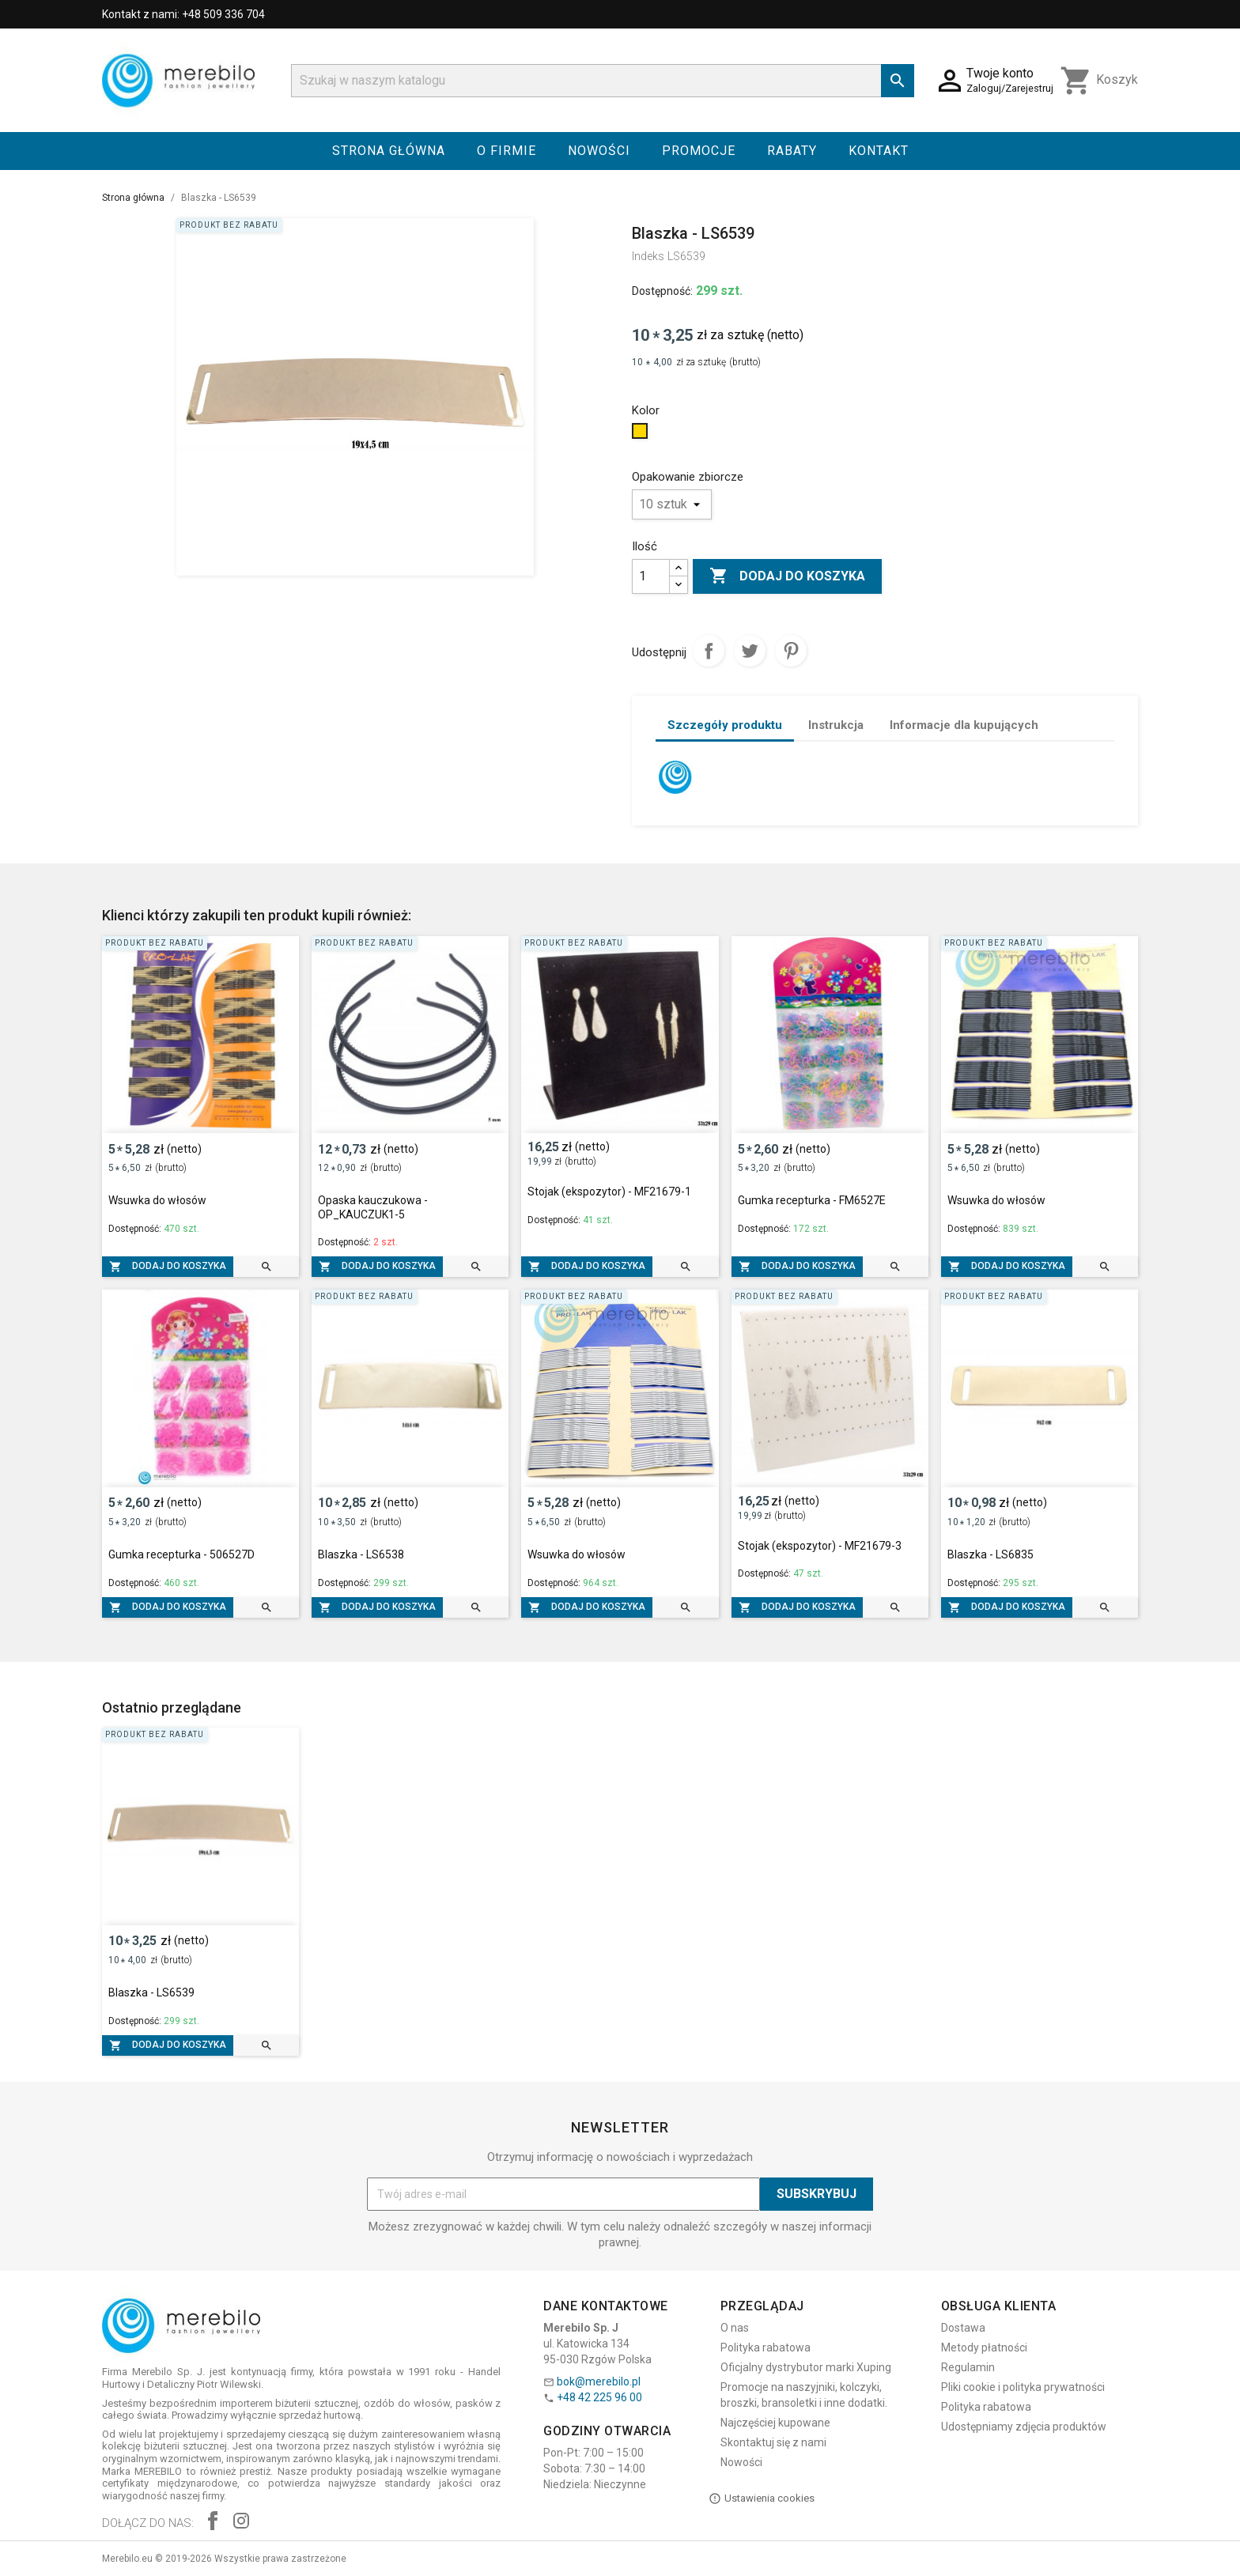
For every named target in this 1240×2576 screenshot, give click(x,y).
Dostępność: (662, 291)
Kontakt (879, 150)
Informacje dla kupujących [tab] (964, 725)
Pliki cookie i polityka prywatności (1023, 2387)
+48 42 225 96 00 (599, 2397)
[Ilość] (651, 576)
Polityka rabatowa (765, 2347)
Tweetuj (750, 651)
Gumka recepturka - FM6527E (812, 1200)
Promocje (698, 150)
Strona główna (388, 150)
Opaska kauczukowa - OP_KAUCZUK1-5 (373, 1207)
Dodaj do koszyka (787, 576)
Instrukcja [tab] (836, 725)
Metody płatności (984, 2347)
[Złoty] (642, 435)
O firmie (506, 150)
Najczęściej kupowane (775, 2422)
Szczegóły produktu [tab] (724, 725)
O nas (734, 2327)
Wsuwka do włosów (157, 1200)
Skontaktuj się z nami (773, 2442)
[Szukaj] (602, 80)
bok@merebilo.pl (599, 2381)
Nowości (599, 150)
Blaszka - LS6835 (990, 1554)
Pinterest (791, 651)
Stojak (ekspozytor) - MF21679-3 (820, 1545)
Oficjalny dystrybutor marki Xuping (805, 2367)
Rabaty (792, 150)
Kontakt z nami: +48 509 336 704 (183, 14)
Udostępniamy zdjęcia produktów (1023, 2426)
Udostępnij (708, 651)
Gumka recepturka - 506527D (181, 1554)
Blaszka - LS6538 (361, 1554)
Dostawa (963, 2327)
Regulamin (968, 2367)
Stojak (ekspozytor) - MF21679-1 (609, 1191)
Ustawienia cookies (762, 2498)
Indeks (648, 256)
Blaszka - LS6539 (151, 1992)
